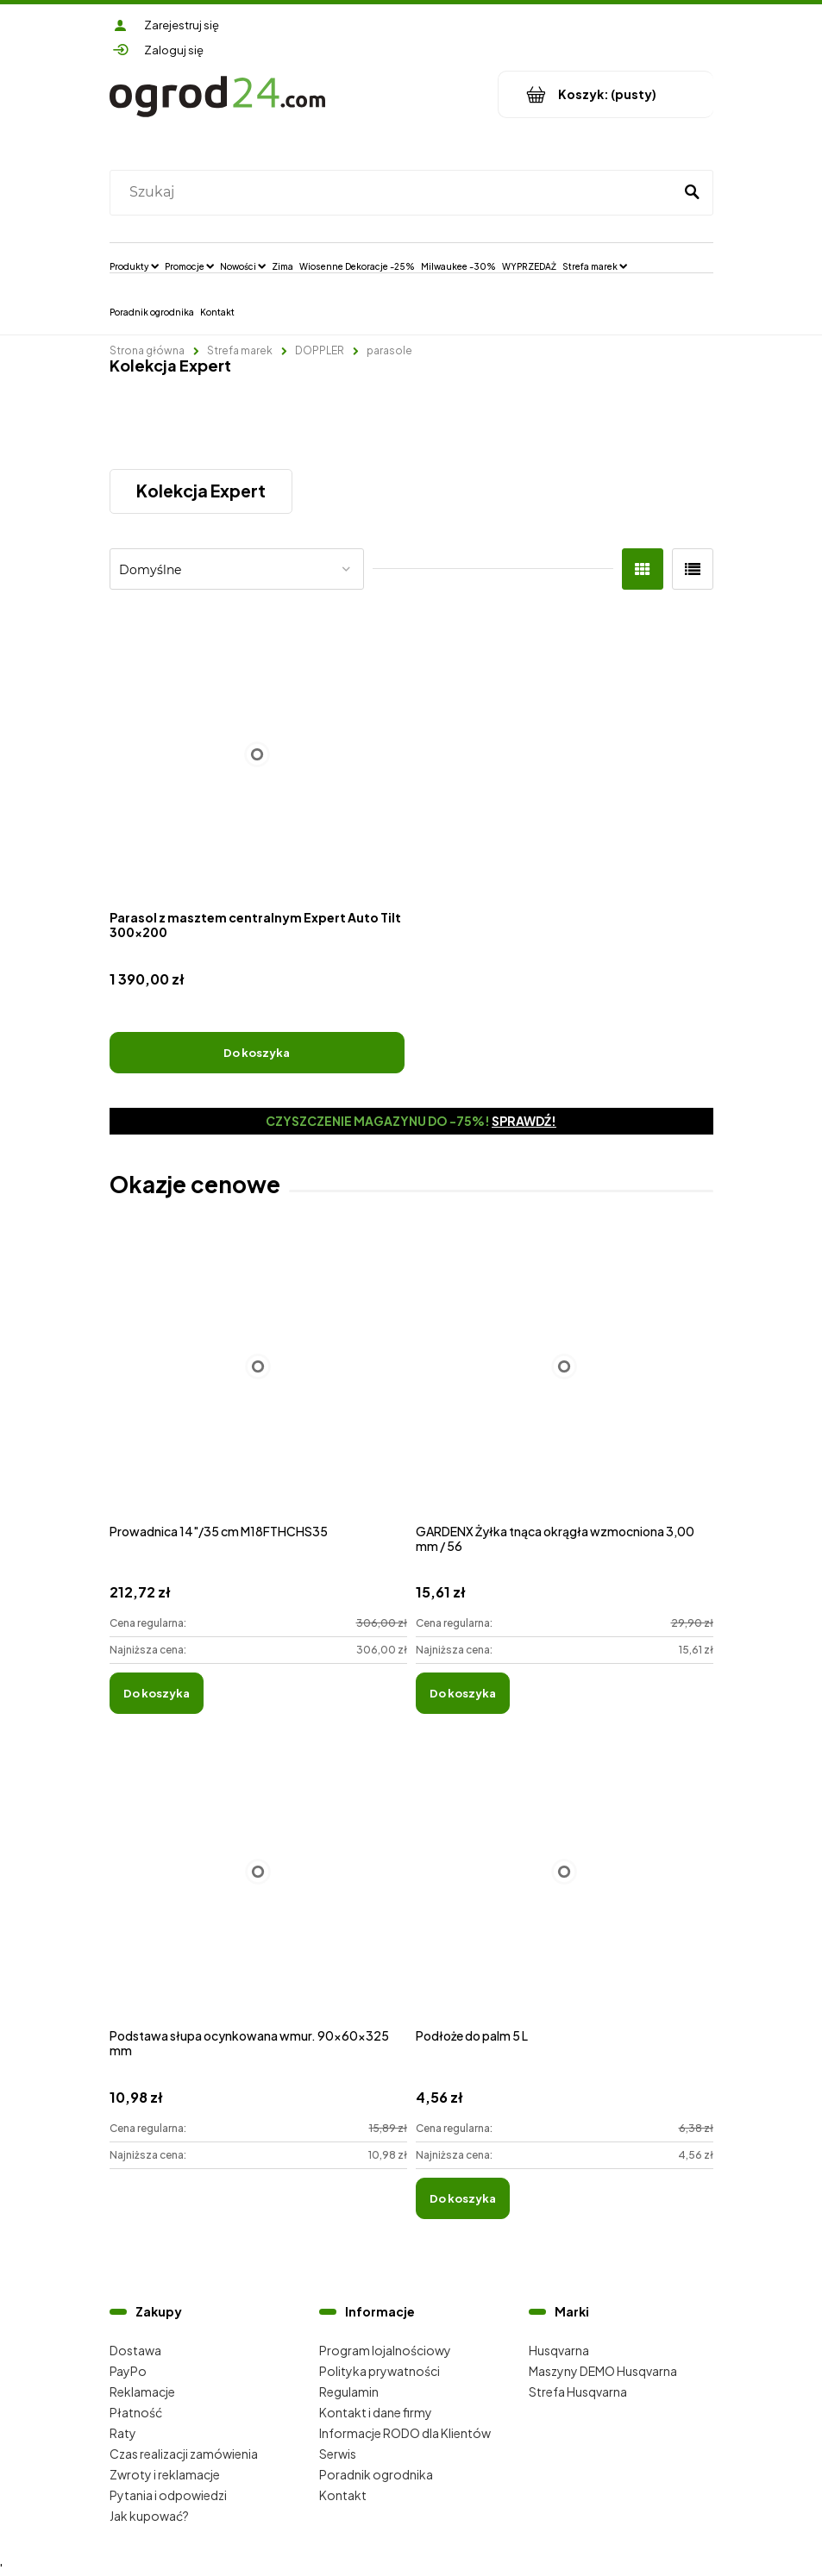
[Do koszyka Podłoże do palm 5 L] (463, 2198)
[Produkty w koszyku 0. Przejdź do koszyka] (606, 94)
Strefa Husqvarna (578, 2391)
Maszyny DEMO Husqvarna (603, 2371)
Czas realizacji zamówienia (184, 2453)
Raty (123, 2433)
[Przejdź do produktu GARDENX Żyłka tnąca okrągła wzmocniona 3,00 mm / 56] (564, 1386)
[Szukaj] (692, 192)
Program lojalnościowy (385, 2350)
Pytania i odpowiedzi (168, 2495)
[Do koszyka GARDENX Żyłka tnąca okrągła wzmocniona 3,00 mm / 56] (463, 1693)
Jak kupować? (149, 2515)
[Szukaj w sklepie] (394, 192)
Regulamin (349, 2391)
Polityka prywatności (379, 2371)
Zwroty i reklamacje (165, 2474)
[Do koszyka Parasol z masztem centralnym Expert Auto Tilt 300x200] (257, 1052)
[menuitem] (134, 266)
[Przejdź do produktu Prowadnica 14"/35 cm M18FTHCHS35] (258, 1386)
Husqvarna (559, 2350)
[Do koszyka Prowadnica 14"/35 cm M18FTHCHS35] (157, 1693)
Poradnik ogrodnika (376, 2474)
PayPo (128, 2371)
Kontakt (343, 2495)
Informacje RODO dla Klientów (405, 2433)
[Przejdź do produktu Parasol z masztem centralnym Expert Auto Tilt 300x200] (257, 755)
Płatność (136, 2412)
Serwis (337, 2453)
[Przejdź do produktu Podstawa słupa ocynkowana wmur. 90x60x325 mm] (258, 1890)
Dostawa (135, 2350)
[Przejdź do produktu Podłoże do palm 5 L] (564, 1890)
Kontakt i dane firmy (375, 2412)
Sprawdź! (524, 1121)
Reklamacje (142, 2391)
